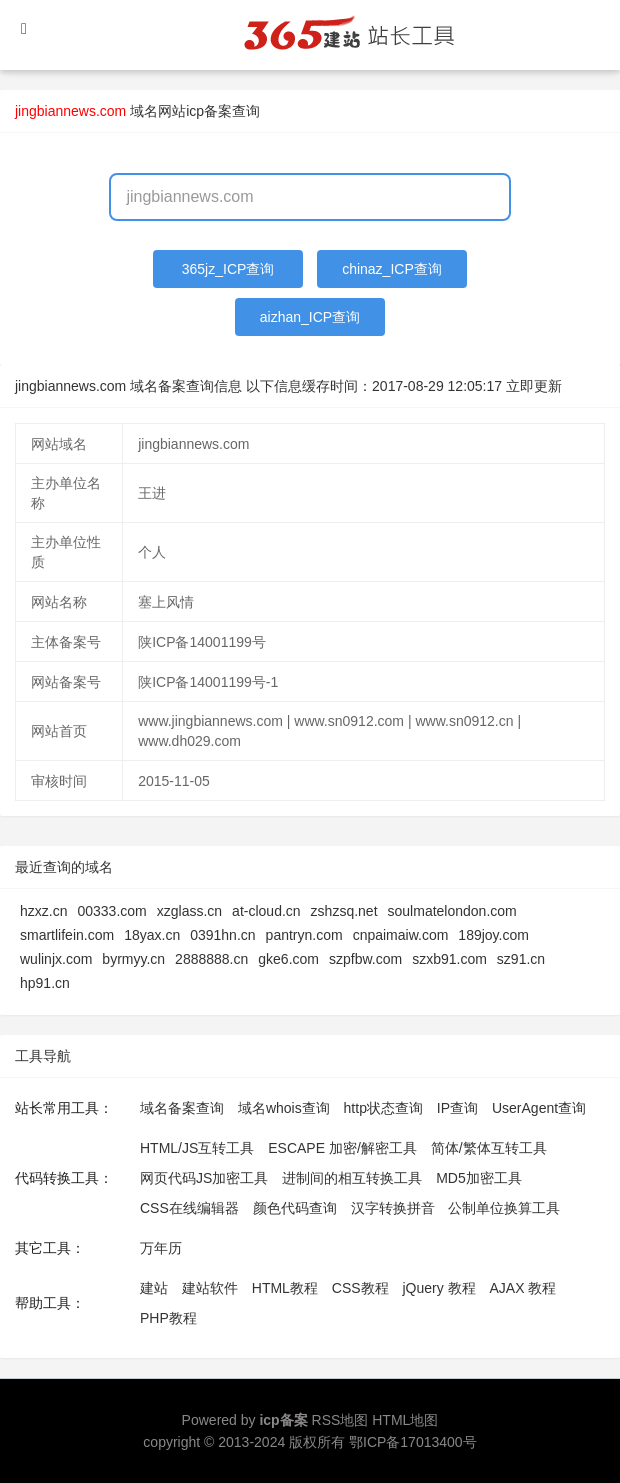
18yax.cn (152, 935)
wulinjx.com (56, 959)
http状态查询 (383, 1108)
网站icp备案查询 (209, 111)
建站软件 (210, 1288)
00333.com (111, 911)
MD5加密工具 (479, 1178)
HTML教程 (285, 1288)
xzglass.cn (189, 911)
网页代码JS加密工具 (204, 1178)
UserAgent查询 (539, 1108)
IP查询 (457, 1108)
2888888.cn (211, 959)
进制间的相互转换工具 (352, 1178)
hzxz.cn (43, 911)
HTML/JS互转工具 (197, 1148)
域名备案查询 (182, 1108)
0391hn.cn (222, 935)
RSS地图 (340, 1420)
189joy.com (493, 935)
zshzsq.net (344, 911)
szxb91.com (449, 959)
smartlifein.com (67, 935)
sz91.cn (521, 959)
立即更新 (534, 386)
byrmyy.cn (133, 959)
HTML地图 (405, 1420)
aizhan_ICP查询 (310, 317)
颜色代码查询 (295, 1208)
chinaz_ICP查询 (392, 269)
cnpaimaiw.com (401, 935)
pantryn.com (304, 935)
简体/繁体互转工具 (489, 1148)
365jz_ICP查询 (228, 269)
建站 (154, 1288)
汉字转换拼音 (393, 1208)
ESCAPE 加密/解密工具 (342, 1148)
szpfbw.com (365, 959)
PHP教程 (168, 1318)
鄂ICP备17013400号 (413, 1442)
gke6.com (288, 959)
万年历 (161, 1248)
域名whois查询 (284, 1108)
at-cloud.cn (266, 911)
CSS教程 (360, 1288)
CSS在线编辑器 (189, 1208)
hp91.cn (45, 983)
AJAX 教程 (523, 1288)
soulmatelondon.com (452, 911)
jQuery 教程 (438, 1288)
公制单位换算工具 (504, 1208)
